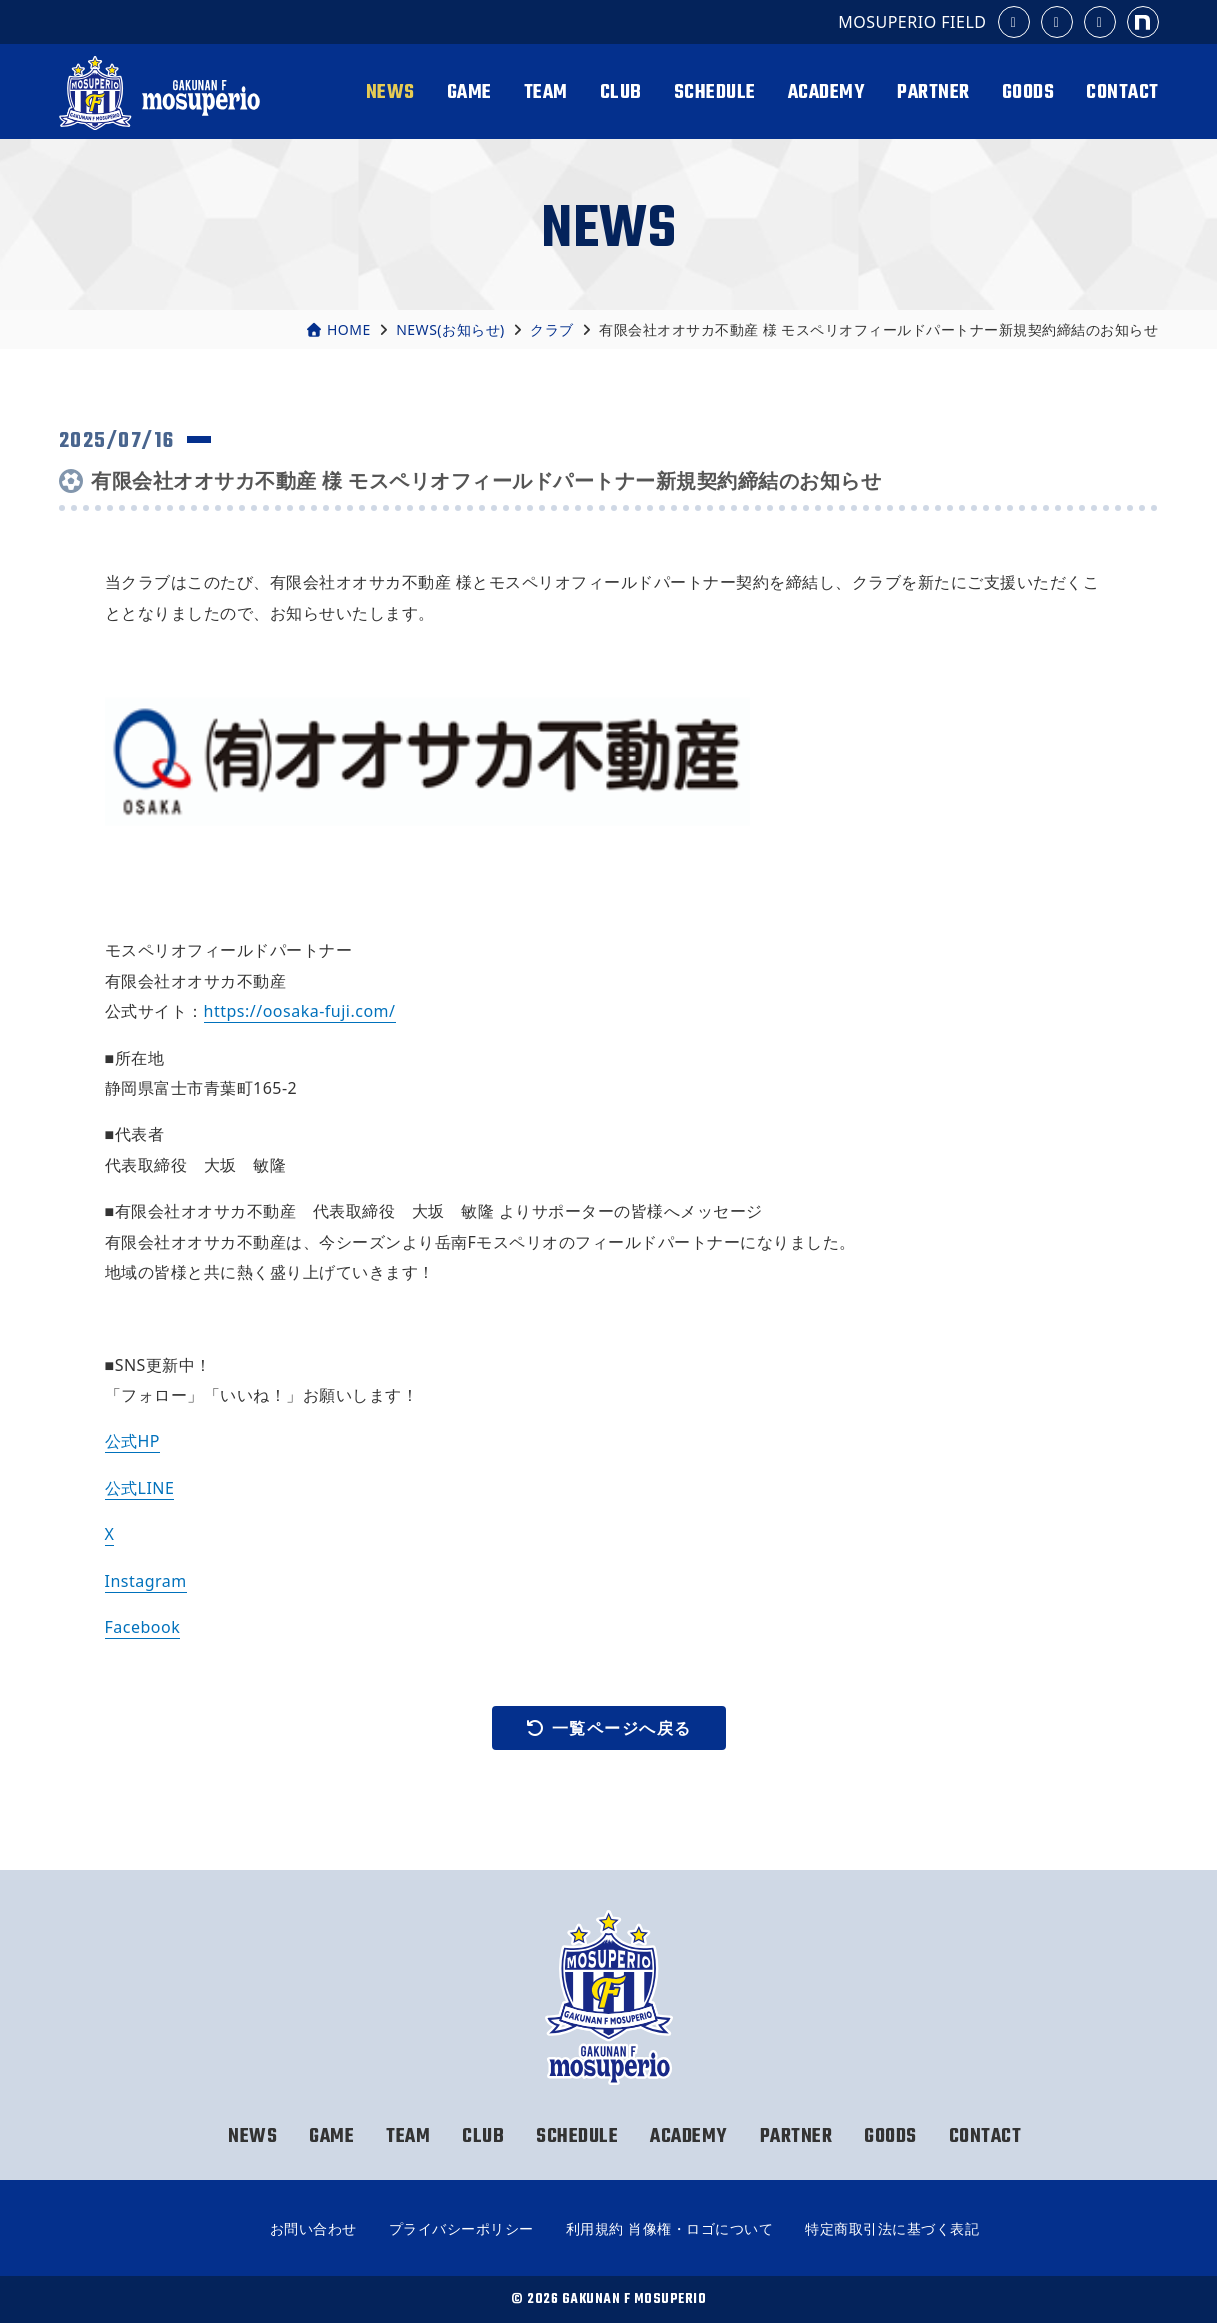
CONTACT (1122, 92)
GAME (469, 92)
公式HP (133, 1441)
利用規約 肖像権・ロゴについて (669, 2228)
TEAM (546, 92)
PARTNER (933, 92)
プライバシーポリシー (461, 2228)
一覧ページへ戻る (609, 1728)
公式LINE (140, 1488)
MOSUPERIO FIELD (912, 22)
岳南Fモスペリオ (162, 93)
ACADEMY (827, 92)
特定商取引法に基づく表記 (892, 2228)
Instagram (146, 1581)
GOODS (1028, 92)
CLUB (621, 92)
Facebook (143, 1627)
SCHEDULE (715, 92)
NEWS (390, 92)
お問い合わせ (313, 2228)
